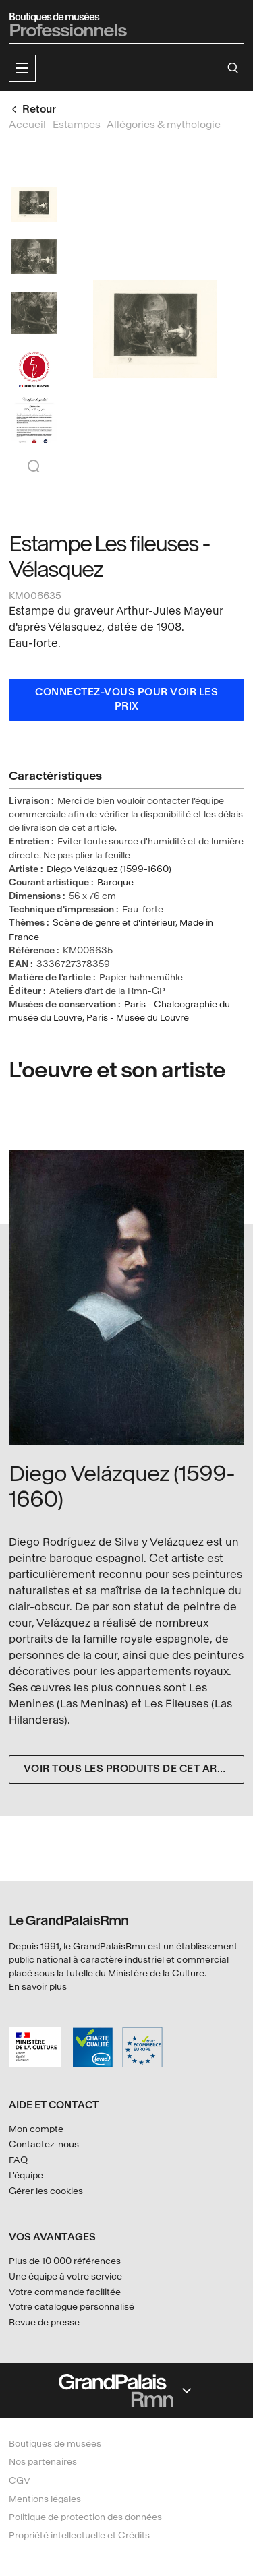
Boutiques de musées (55, 2443)
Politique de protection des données (85, 2517)
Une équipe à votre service (65, 2276)
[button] (22, 68)
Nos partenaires (43, 2461)
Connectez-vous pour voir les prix (126, 699)
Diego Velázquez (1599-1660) (109, 869)
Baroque (115, 882)
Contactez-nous (44, 2144)
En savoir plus (38, 1986)
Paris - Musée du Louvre (137, 1017)
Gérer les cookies (46, 2191)
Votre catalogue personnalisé (71, 2306)
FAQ (18, 2160)
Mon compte (36, 2129)
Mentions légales (45, 2498)
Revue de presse (44, 2322)
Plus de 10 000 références (65, 2261)
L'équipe (26, 2175)
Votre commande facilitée (65, 2292)
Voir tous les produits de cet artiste (134, 1769)
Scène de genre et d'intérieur (114, 922)
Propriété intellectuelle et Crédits (79, 2535)
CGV (19, 2480)
